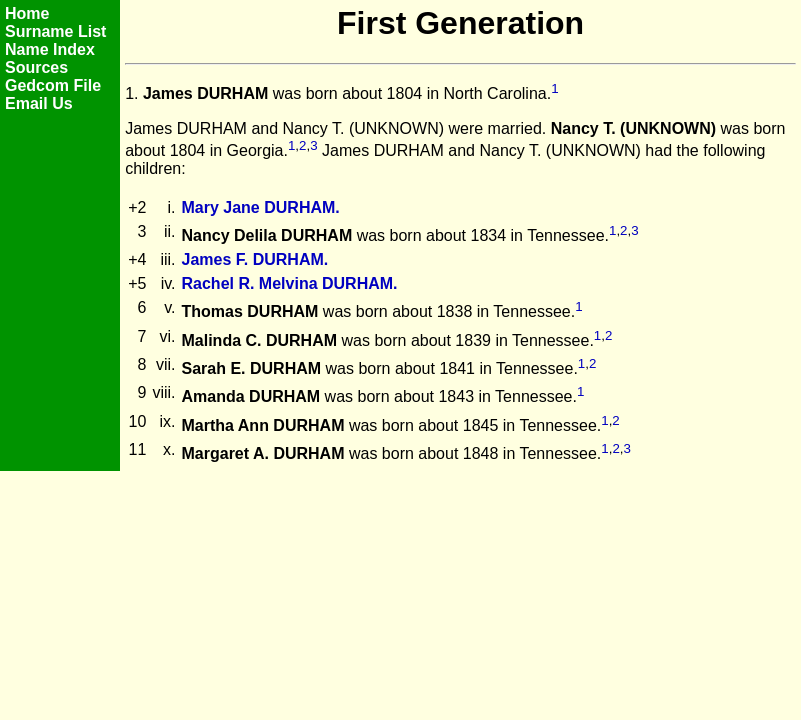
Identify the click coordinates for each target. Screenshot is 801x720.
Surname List (55, 31)
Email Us (39, 103)
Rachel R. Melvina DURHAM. (290, 283)
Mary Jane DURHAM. (261, 207)
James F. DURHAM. (255, 259)
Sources (36, 67)
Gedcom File (53, 85)
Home (27, 13)
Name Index (50, 49)
